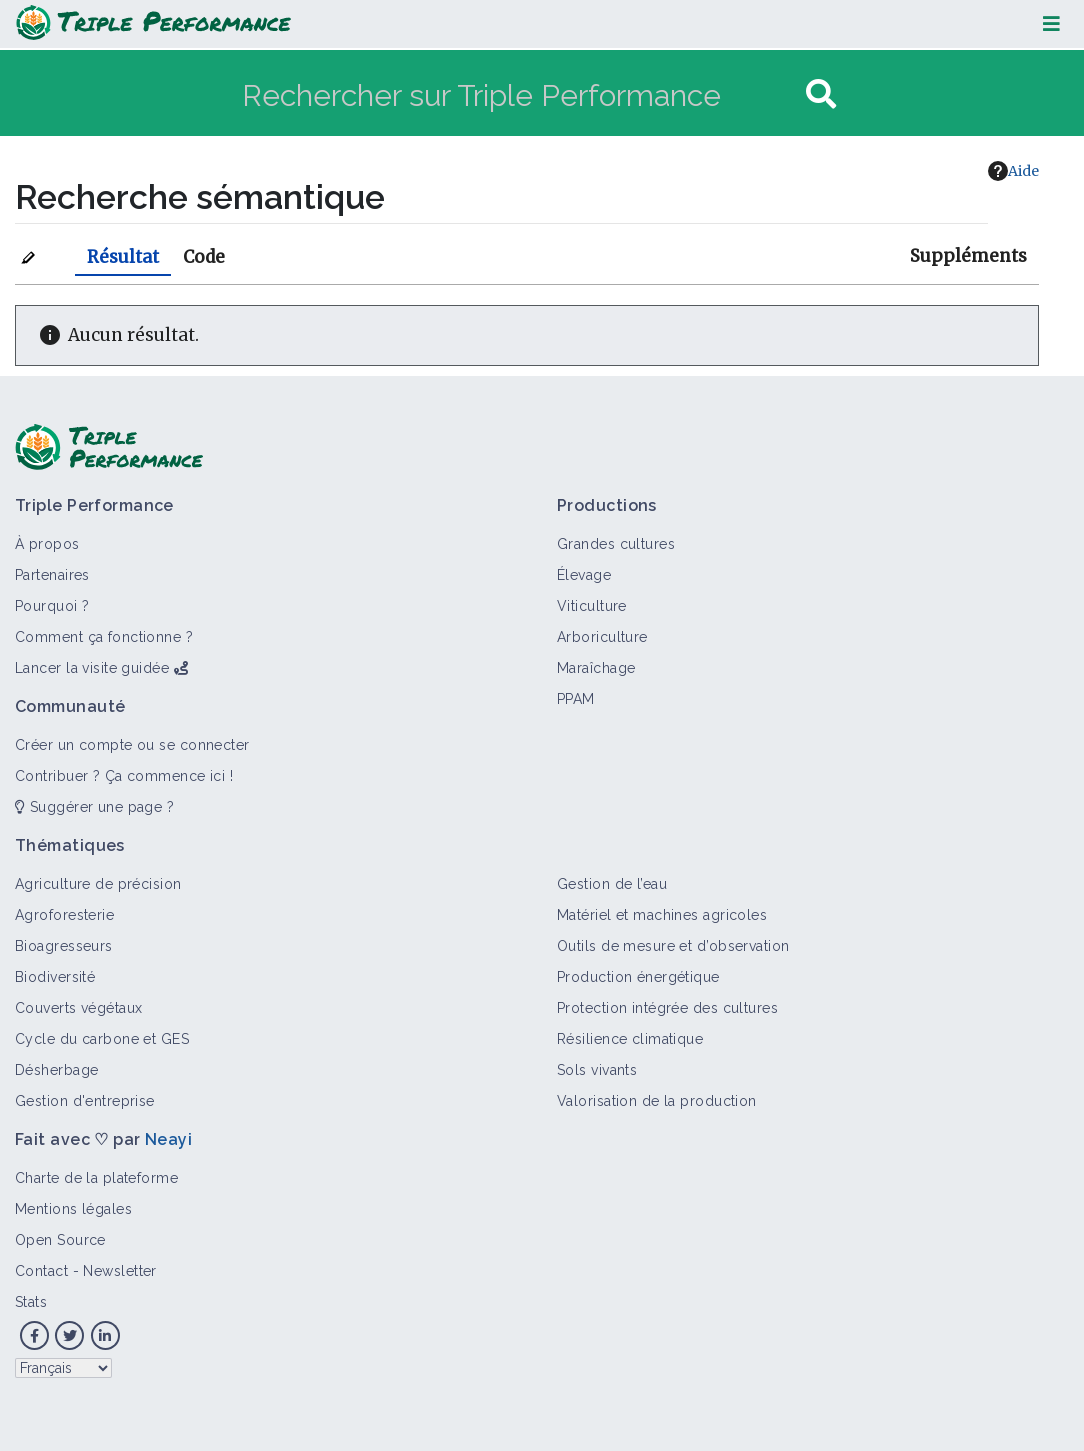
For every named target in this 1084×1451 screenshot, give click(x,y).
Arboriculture (602, 637)
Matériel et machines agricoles (662, 915)
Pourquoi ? (52, 606)
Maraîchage (596, 668)
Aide (1013, 171)
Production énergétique (638, 977)
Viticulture (592, 606)
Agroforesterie (64, 915)
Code (204, 257)
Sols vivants (597, 1070)
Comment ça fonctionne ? (104, 637)
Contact (41, 1271)
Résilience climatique (630, 1039)
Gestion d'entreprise (85, 1101)
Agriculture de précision (98, 884)
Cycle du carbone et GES (102, 1039)
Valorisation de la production (657, 1101)
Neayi (168, 1139)
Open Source (60, 1240)
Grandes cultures (616, 544)
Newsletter (119, 1271)
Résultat (123, 257)
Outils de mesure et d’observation (673, 946)
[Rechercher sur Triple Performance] (521, 94)
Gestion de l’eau (612, 884)
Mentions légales (73, 1209)
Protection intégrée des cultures (667, 1008)
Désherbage (56, 1070)
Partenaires (52, 575)
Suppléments (968, 256)
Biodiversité (55, 977)
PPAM (576, 699)
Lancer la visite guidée (92, 668)
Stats (31, 1302)
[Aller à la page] (821, 94)
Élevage (584, 575)
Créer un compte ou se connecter (132, 745)
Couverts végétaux (78, 1008)
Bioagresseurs (64, 946)
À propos (47, 544)
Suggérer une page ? (94, 807)
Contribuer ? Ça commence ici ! (124, 776)
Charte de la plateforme (96, 1178)
